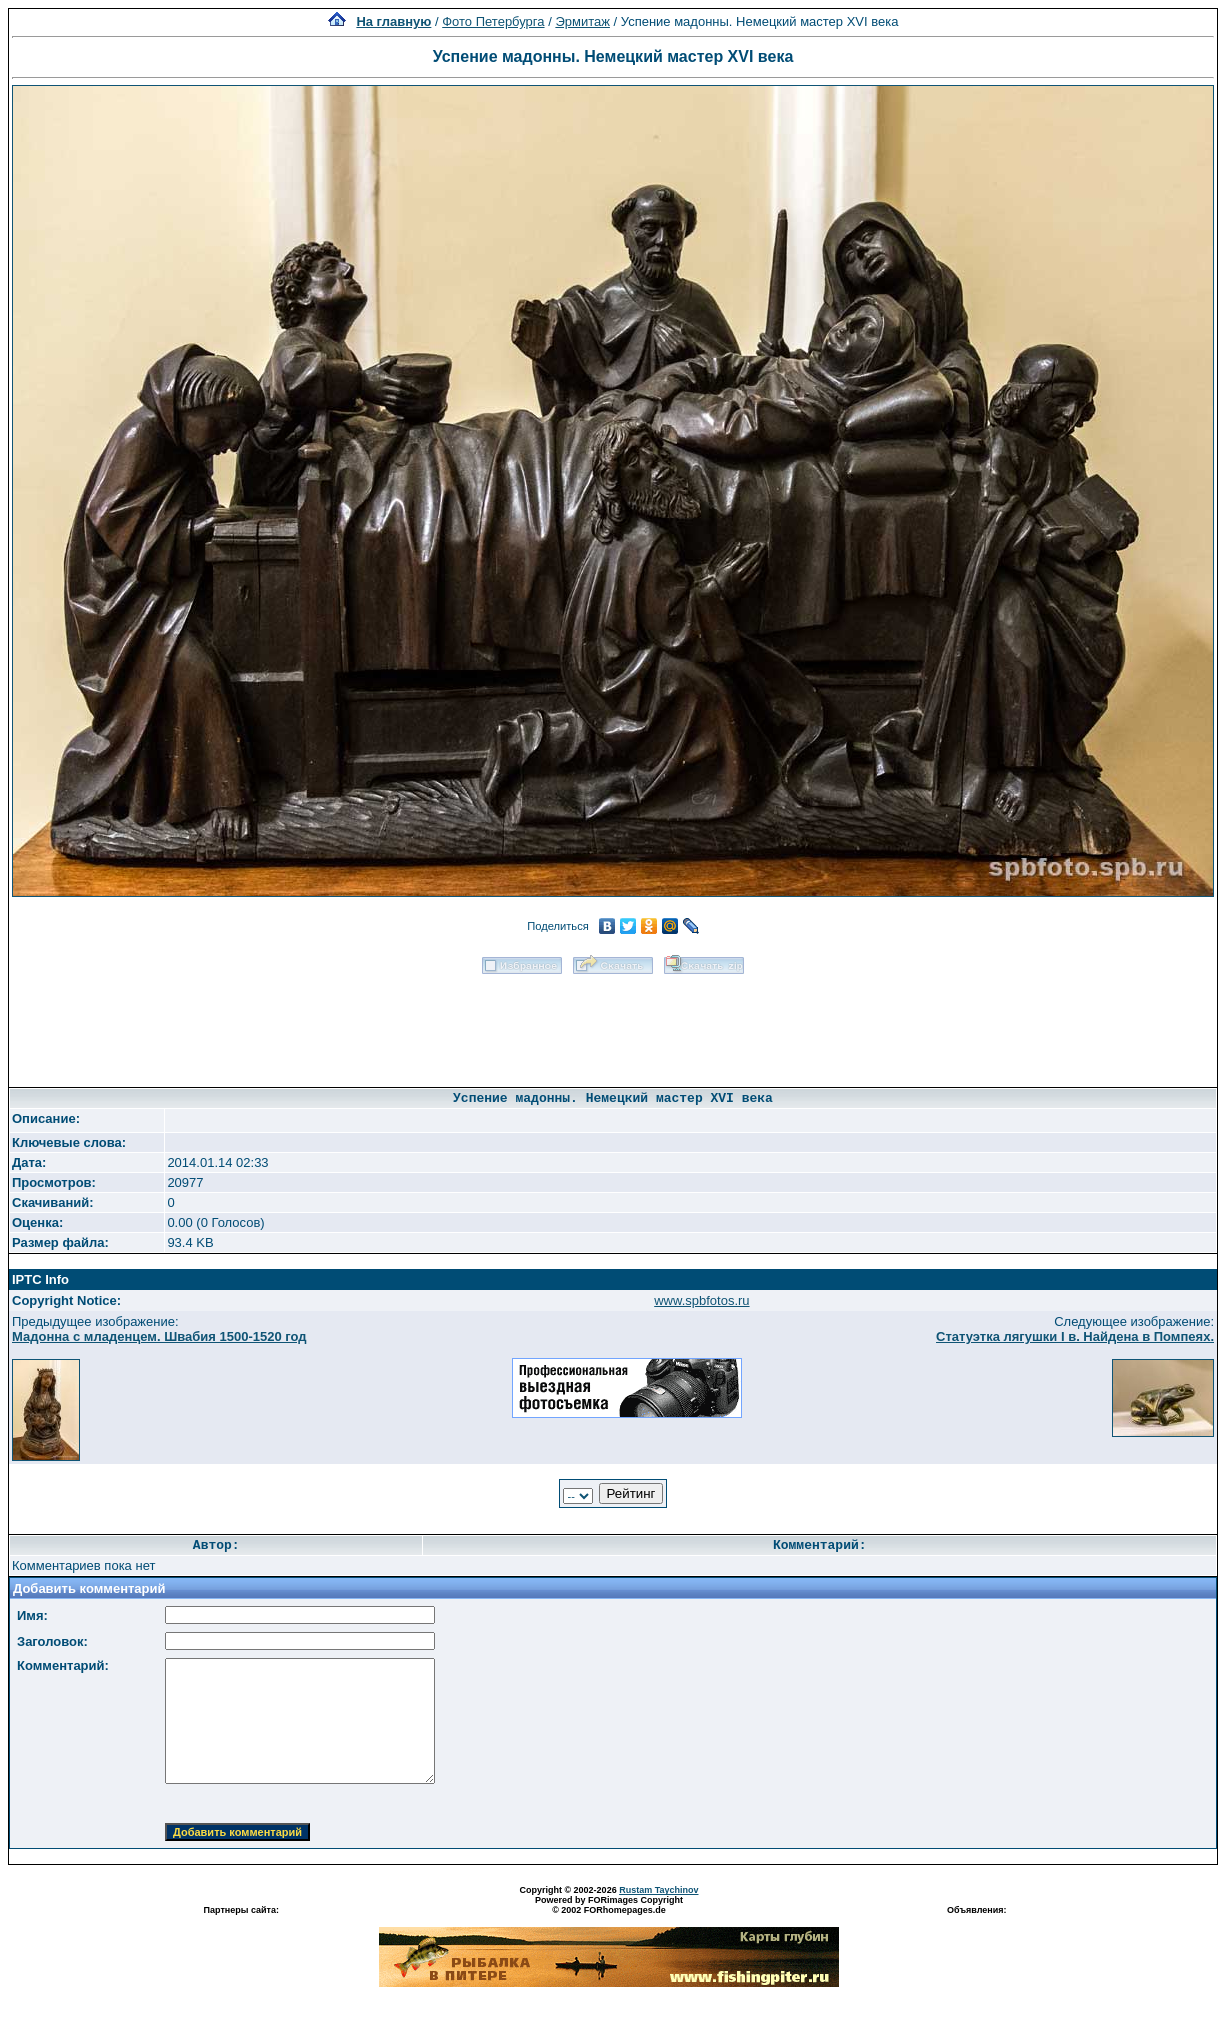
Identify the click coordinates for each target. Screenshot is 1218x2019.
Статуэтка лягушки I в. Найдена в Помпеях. (1075, 1336)
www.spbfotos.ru (701, 1300)
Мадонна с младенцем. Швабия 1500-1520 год (159, 1336)
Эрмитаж (582, 21)
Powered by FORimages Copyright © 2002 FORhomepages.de (609, 1905)
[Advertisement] (613, 1024)
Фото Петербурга (493, 21)
